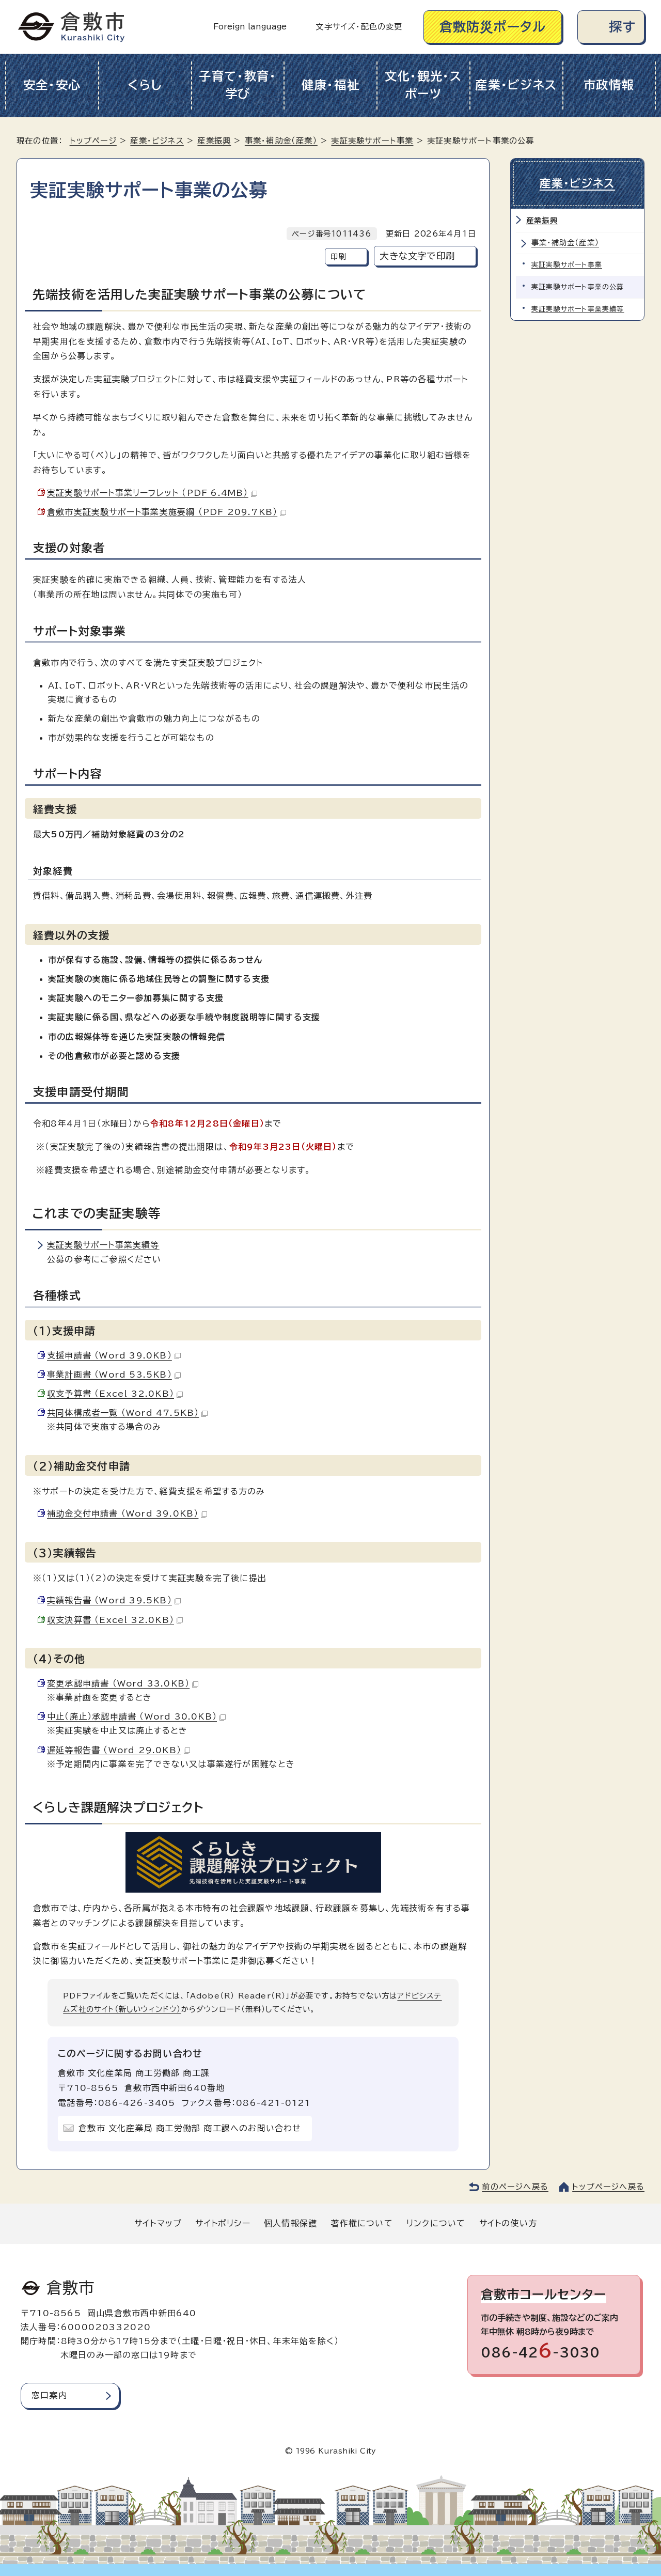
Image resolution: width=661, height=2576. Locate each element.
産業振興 (214, 141)
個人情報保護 (290, 2223)
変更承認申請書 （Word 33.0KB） (122, 1683)
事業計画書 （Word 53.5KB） (114, 1374)
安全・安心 (52, 85)
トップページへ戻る (608, 2187)
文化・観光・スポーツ (423, 85)
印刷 (338, 256)
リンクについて (435, 2223)
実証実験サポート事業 (372, 141)
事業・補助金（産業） (281, 141)
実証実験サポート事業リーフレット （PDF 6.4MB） (152, 493)
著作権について (361, 2223)
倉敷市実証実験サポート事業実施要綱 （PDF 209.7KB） (166, 512)
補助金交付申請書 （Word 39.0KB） (127, 1513)
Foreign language (250, 26)
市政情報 (609, 85)
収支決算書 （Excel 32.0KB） (115, 1620)
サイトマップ (158, 2223)
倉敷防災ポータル (492, 26)
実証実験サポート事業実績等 (103, 1245)
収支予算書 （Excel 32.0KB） (115, 1394)
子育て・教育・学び (238, 85)
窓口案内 (49, 2395)
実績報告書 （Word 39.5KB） (114, 1600)
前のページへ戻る (515, 2187)
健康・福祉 (331, 85)
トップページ (93, 141)
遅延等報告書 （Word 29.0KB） (118, 1750)
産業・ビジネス (516, 85)
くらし (145, 85)
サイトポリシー (222, 2223)
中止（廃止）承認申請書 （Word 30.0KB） (136, 1716)
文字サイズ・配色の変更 (359, 26)
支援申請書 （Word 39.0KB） (114, 1355)
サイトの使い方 (508, 2223)
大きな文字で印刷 (417, 256)
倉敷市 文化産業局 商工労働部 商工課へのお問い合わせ (189, 2128)
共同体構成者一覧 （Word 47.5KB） (127, 1413)
